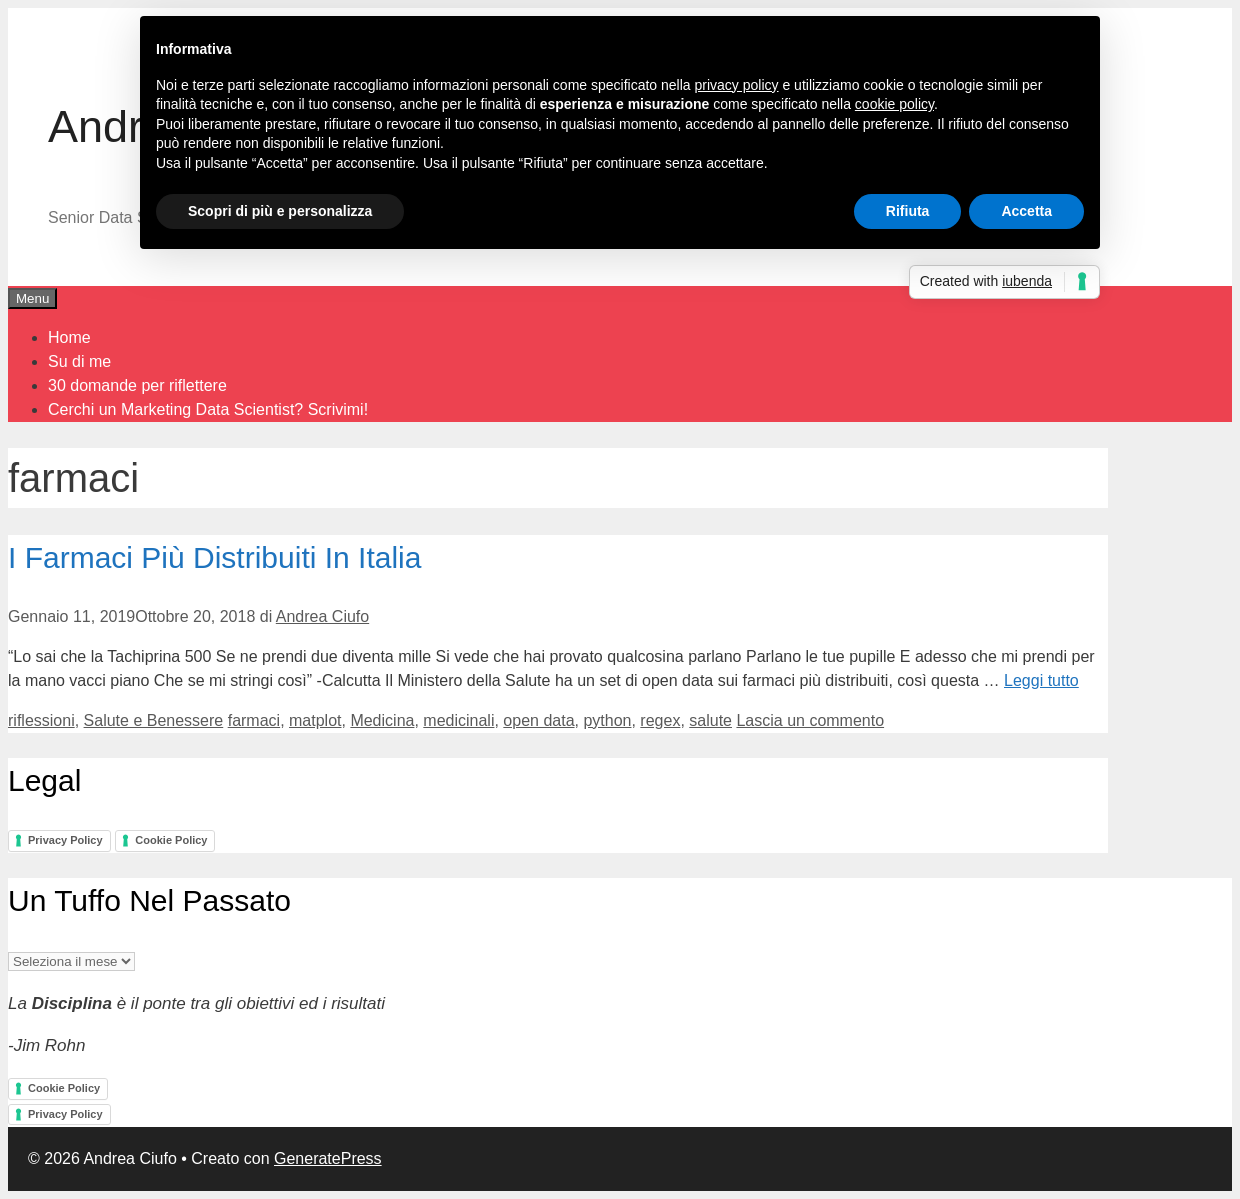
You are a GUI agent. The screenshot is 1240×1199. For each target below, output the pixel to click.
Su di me (79, 361)
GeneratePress (328, 1158)
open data (538, 720)
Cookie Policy (171, 840)
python (607, 720)
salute (710, 720)
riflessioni (41, 720)
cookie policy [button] (894, 104)
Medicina (382, 720)
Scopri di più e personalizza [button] (280, 211)
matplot (315, 720)
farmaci (254, 720)
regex (660, 720)
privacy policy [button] (737, 85)
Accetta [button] (1026, 211)
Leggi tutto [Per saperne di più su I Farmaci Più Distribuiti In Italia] (1041, 680)
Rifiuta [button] (908, 211)
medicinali (458, 720)
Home (69, 337)
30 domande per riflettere (137, 385)
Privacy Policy (65, 840)
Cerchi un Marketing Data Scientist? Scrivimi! (208, 409)
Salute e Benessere (154, 720)
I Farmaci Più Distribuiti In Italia (214, 557)
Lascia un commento (810, 720)
